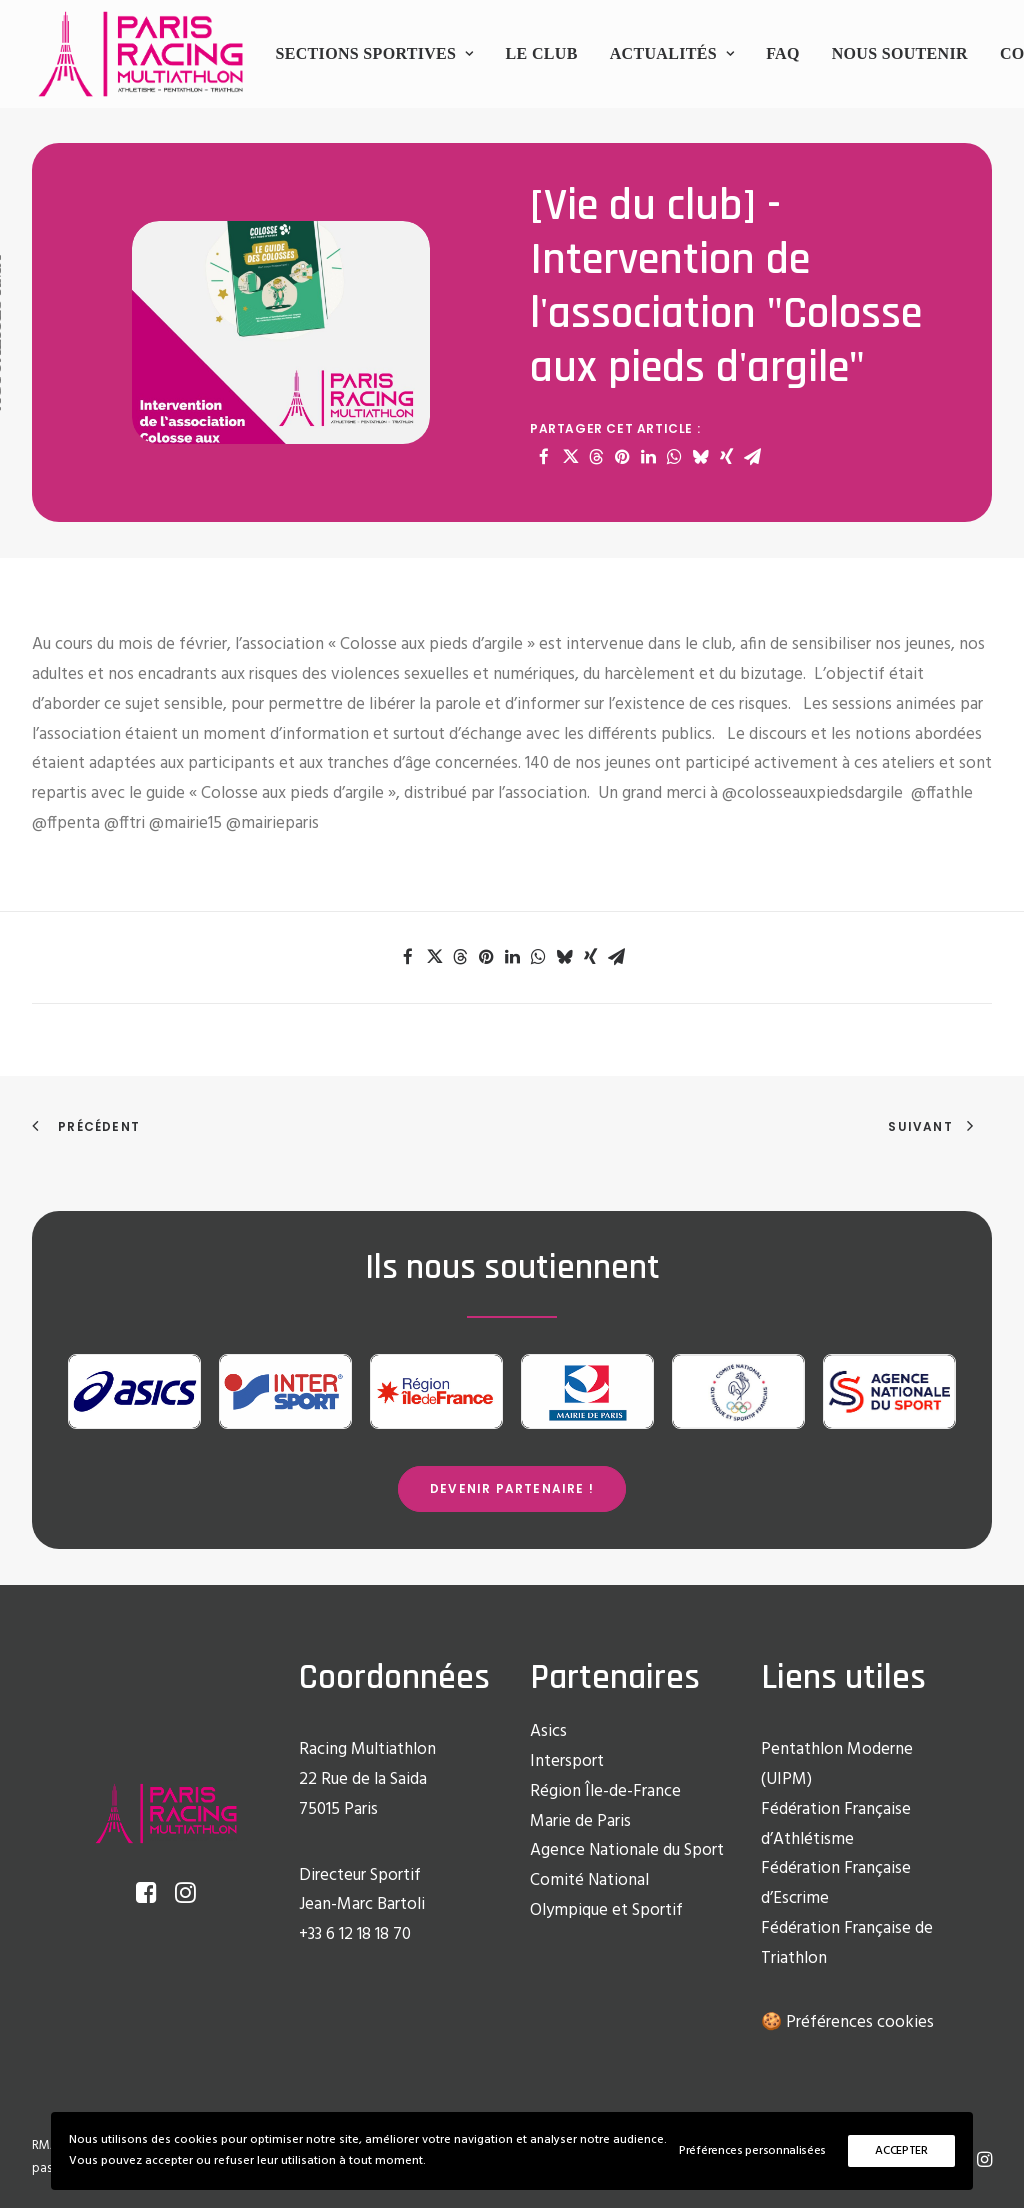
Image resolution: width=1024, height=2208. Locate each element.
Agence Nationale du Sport (627, 1850)
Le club (542, 53)
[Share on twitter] (570, 457)
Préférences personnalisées (752, 2151)
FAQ (783, 53)
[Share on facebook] (544, 457)
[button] (146, 1898)
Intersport (567, 1761)
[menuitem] (375, 54)
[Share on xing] (726, 457)
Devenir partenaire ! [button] (512, 1488)
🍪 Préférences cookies (847, 2022)
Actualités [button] (672, 53)
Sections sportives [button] (375, 53)
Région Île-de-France (605, 1791)
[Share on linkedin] (648, 457)
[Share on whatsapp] (674, 457)
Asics (548, 1731)
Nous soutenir (900, 53)
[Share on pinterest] (622, 457)
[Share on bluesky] (700, 457)
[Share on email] (752, 457)
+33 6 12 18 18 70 (355, 1934)
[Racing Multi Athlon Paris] (140, 54)
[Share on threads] (596, 457)
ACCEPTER (901, 2151)
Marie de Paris (580, 1821)
